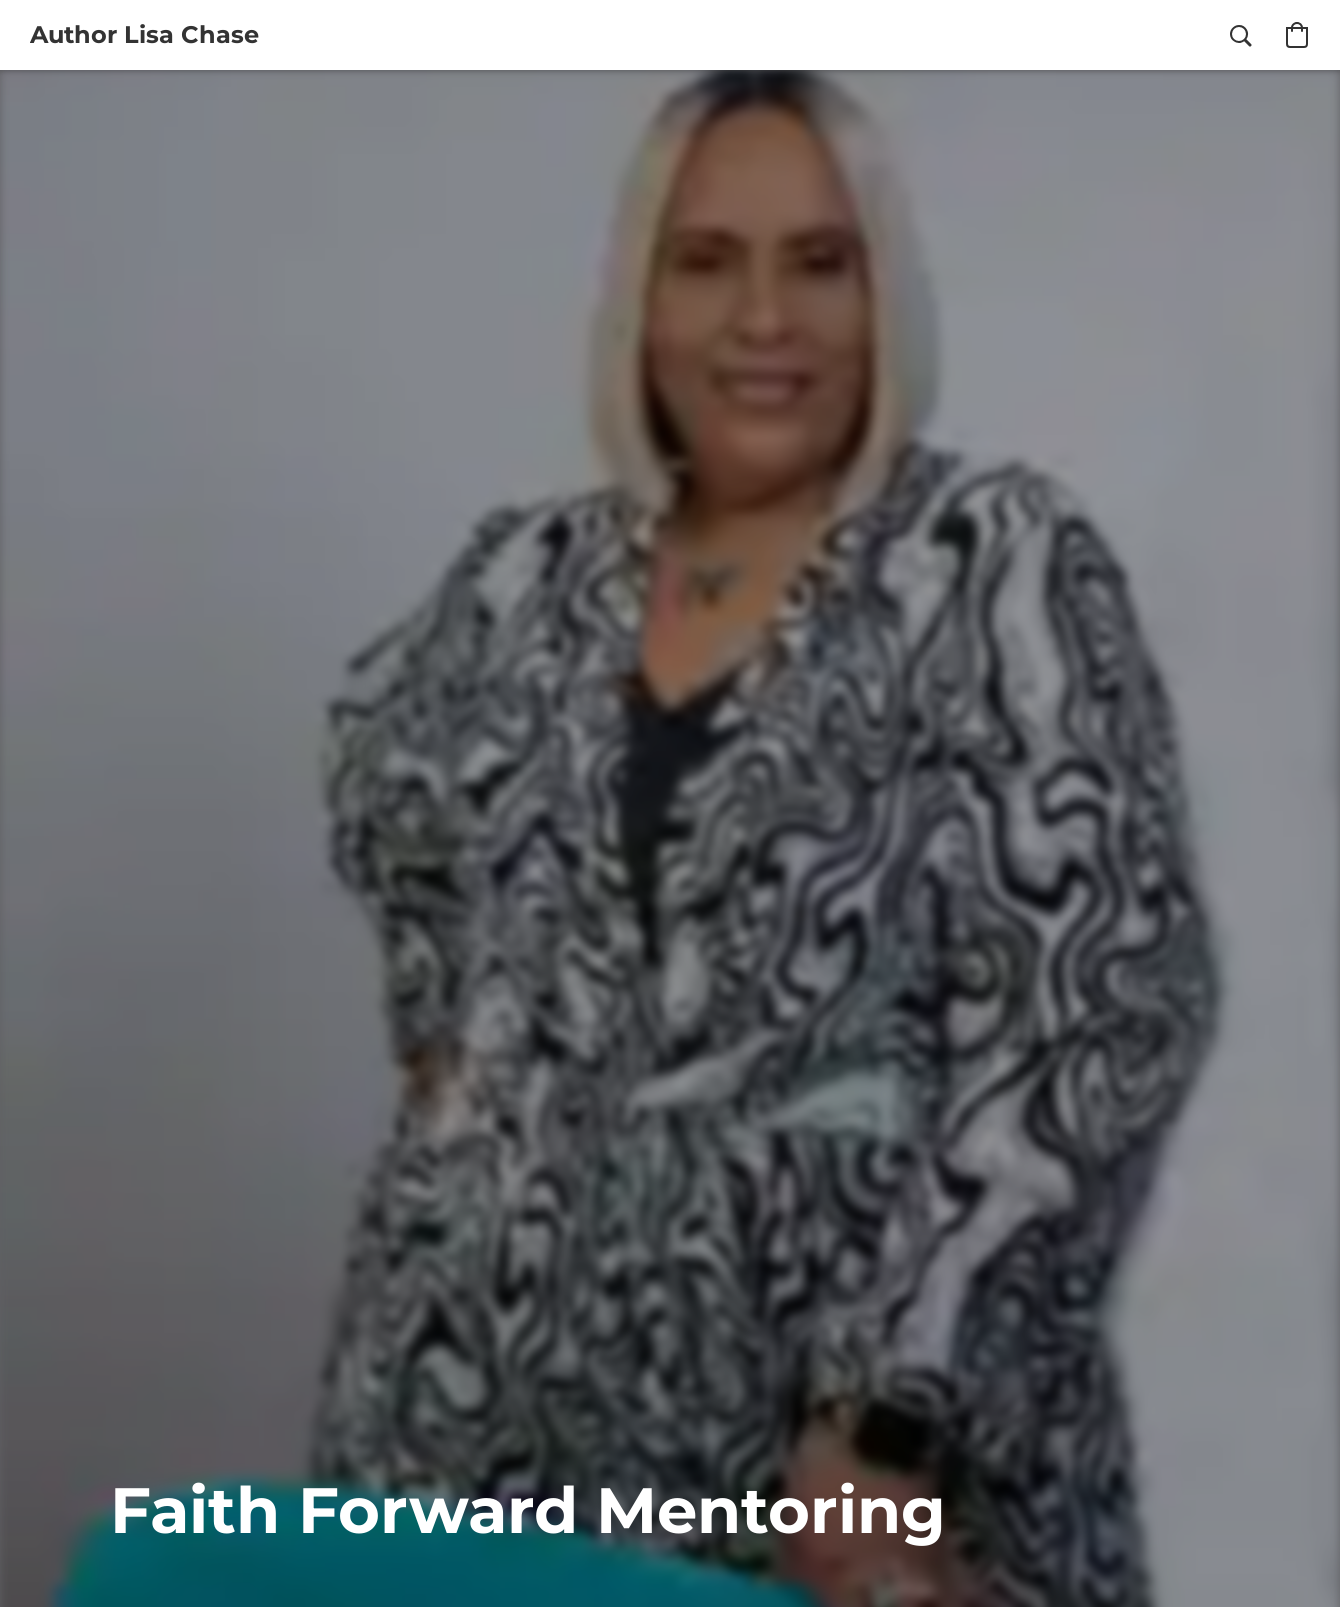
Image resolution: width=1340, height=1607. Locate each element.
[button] (144, 35)
